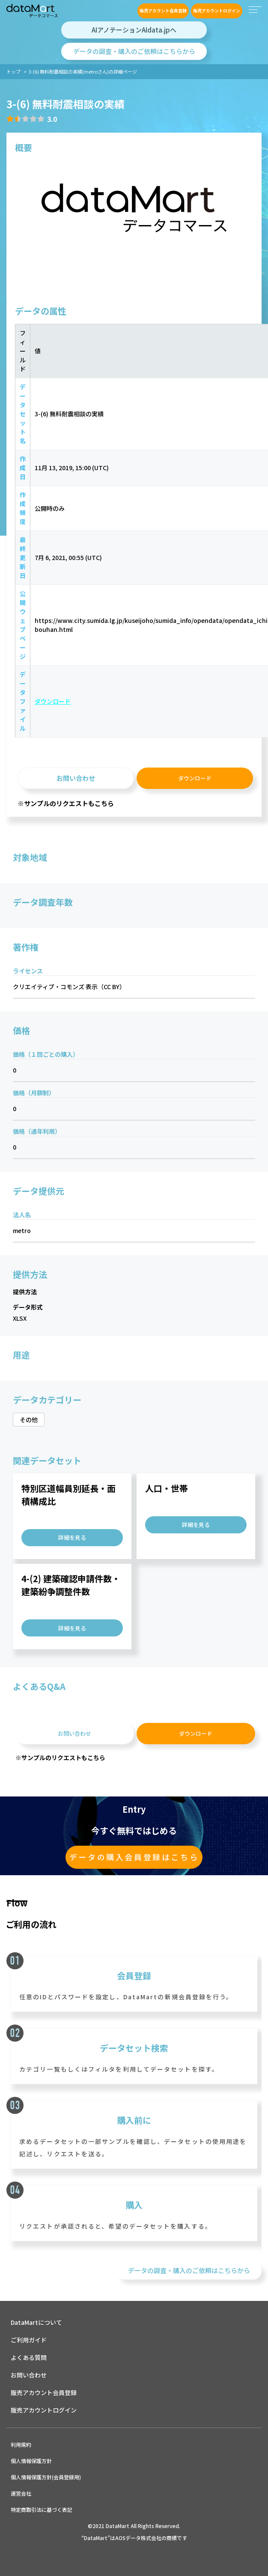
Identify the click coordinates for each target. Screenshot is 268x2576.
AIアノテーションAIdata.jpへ (134, 29)
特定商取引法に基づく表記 (41, 2509)
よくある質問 (29, 2357)
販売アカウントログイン (216, 10)
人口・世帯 (166, 1488)
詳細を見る (72, 1537)
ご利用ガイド (29, 2340)
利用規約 (21, 2444)
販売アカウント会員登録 (163, 10)
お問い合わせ (76, 778)
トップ (13, 71)
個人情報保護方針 (31, 2460)
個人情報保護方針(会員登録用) (46, 2477)
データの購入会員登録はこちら (134, 1856)
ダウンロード (53, 701)
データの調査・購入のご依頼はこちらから (134, 51)
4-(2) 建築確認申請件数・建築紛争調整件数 (70, 1585)
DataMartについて (36, 2322)
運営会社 (21, 2493)
